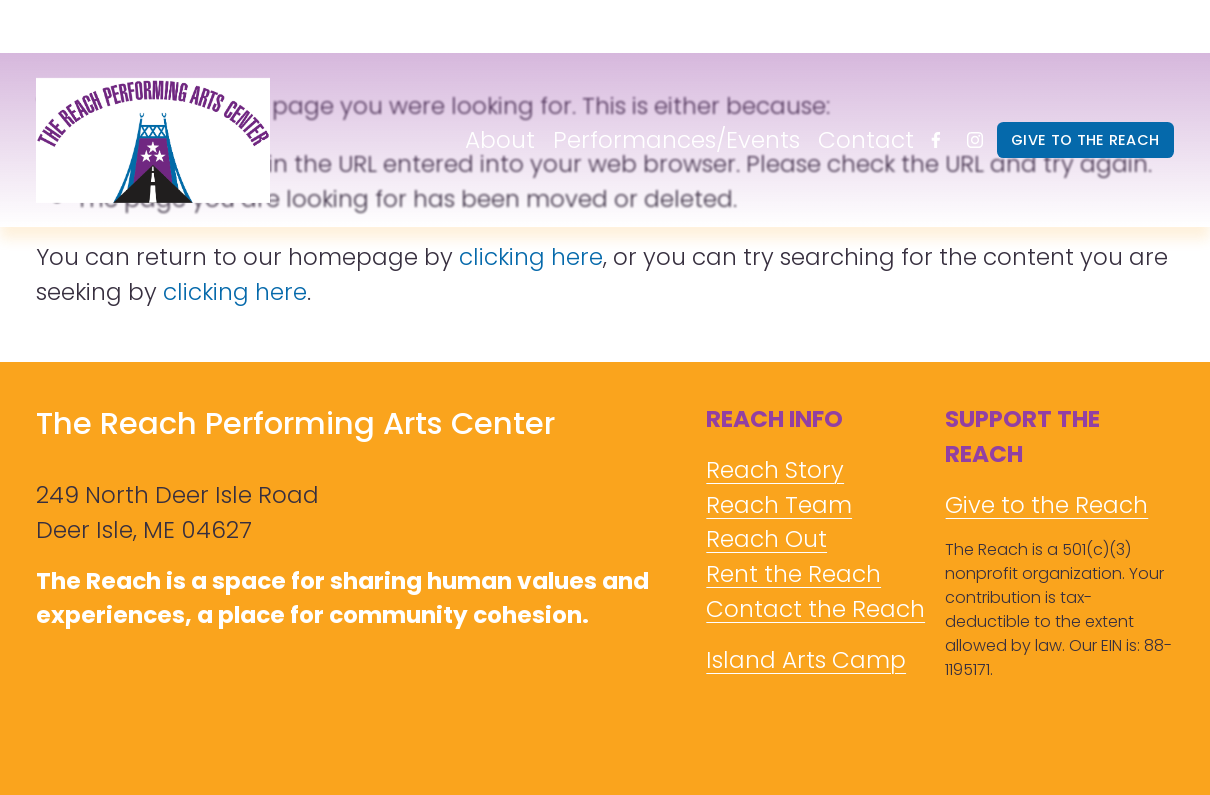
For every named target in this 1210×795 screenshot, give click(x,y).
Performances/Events (676, 140)
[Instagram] (975, 140)
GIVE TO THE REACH (1085, 140)
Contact (866, 140)
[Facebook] (936, 140)
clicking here (531, 257)
